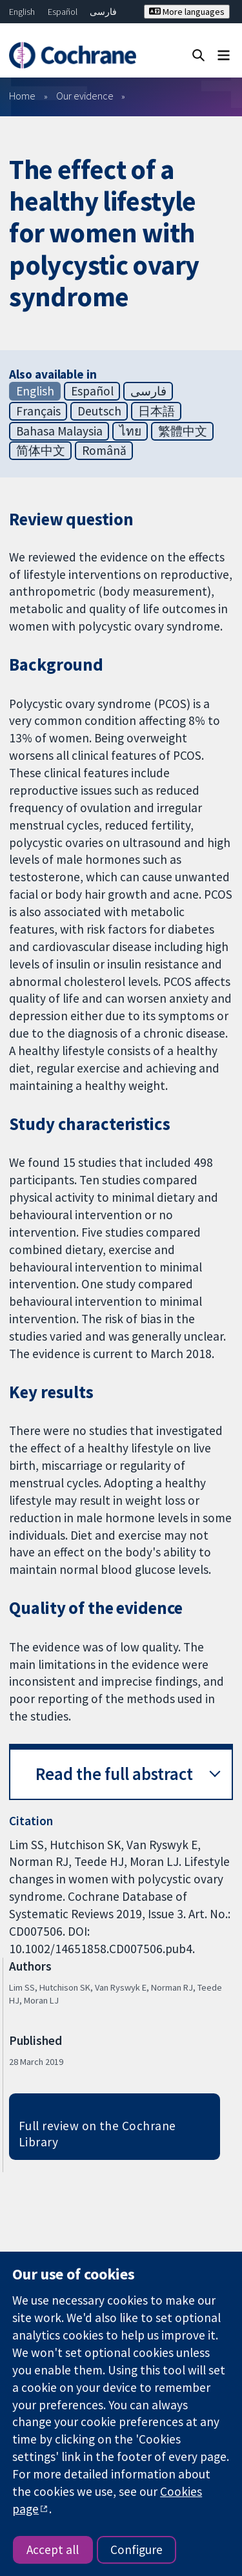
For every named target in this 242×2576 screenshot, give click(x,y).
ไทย (130, 431)
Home (22, 95)
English (22, 11)
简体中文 (40, 450)
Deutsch (99, 411)
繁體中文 (182, 431)
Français (38, 411)
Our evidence (85, 95)
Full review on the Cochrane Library (97, 2134)
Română (104, 450)
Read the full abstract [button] (114, 1774)
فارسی (103, 11)
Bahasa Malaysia (59, 431)
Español (62, 11)
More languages (187, 11)
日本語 (156, 411)
